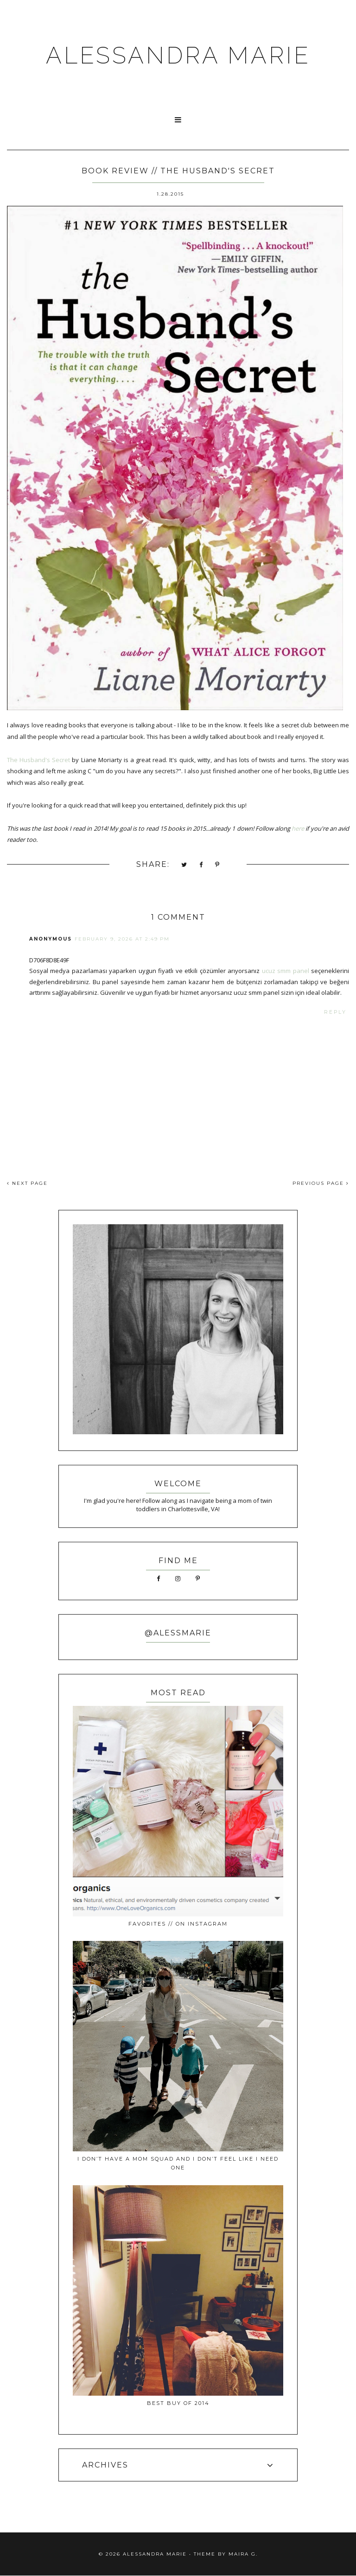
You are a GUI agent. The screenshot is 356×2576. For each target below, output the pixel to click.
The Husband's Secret (38, 760)
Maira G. (243, 2554)
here (298, 828)
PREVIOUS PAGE (320, 1183)
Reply (335, 1012)
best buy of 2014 (178, 2403)
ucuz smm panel (285, 971)
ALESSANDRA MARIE (178, 55)
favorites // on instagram (178, 1924)
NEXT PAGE (27, 1183)
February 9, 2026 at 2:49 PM (122, 939)
